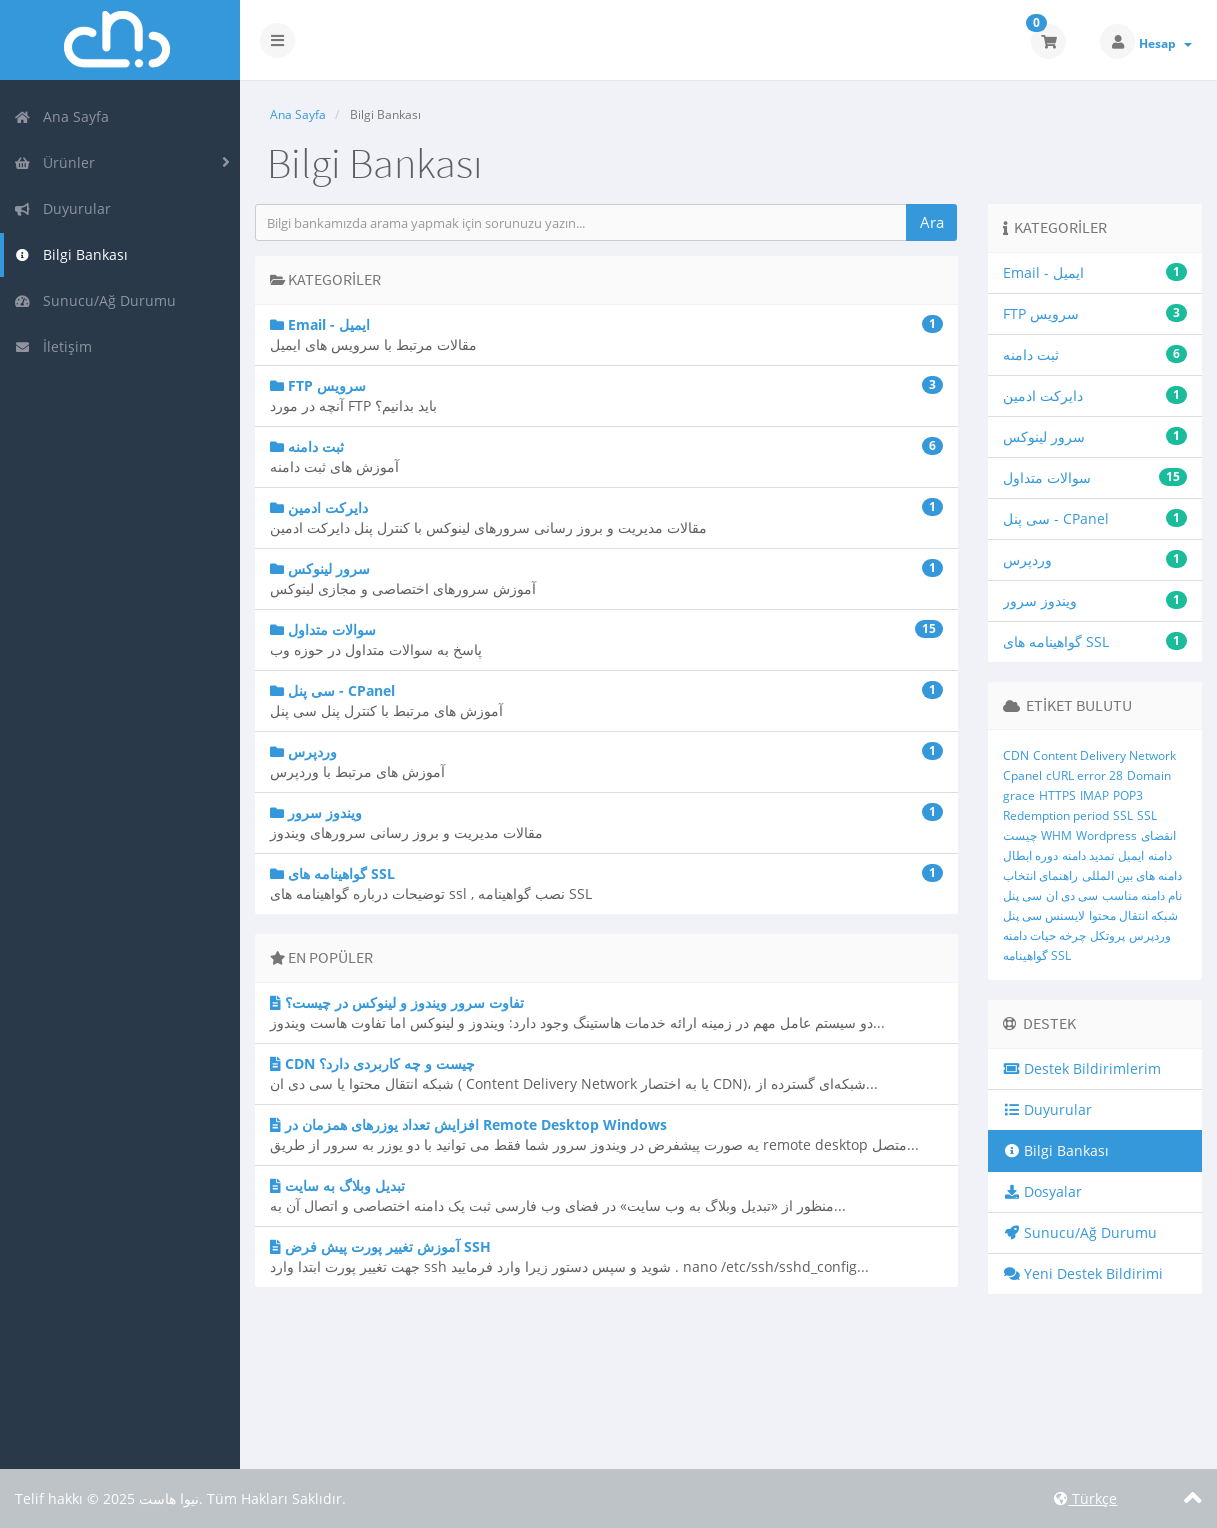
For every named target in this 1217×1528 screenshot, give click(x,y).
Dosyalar (1043, 1191)
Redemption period (1056, 815)
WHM (1056, 835)
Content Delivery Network (1104, 755)
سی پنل (1022, 895)
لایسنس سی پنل (1044, 915)
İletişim (53, 346)
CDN (1016, 755)
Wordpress (1106, 835)
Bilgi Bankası (71, 254)
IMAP (1094, 795)
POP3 (1128, 795)
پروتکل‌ (1107, 935)
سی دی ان (1072, 895)
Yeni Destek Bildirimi (1083, 1273)
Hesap (1165, 43)
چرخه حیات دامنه (1044, 935)
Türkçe (1085, 1498)
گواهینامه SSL (1037, 955)
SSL (1123, 815)
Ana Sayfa (61, 116)
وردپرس (1150, 935)
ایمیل (1131, 855)
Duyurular (62, 208)
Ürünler (54, 162)
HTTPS (1057, 795)
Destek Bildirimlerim (1082, 1068)
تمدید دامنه (1088, 855)
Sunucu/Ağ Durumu (95, 300)
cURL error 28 (1084, 775)
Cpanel (1022, 775)
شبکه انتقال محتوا (1133, 915)
